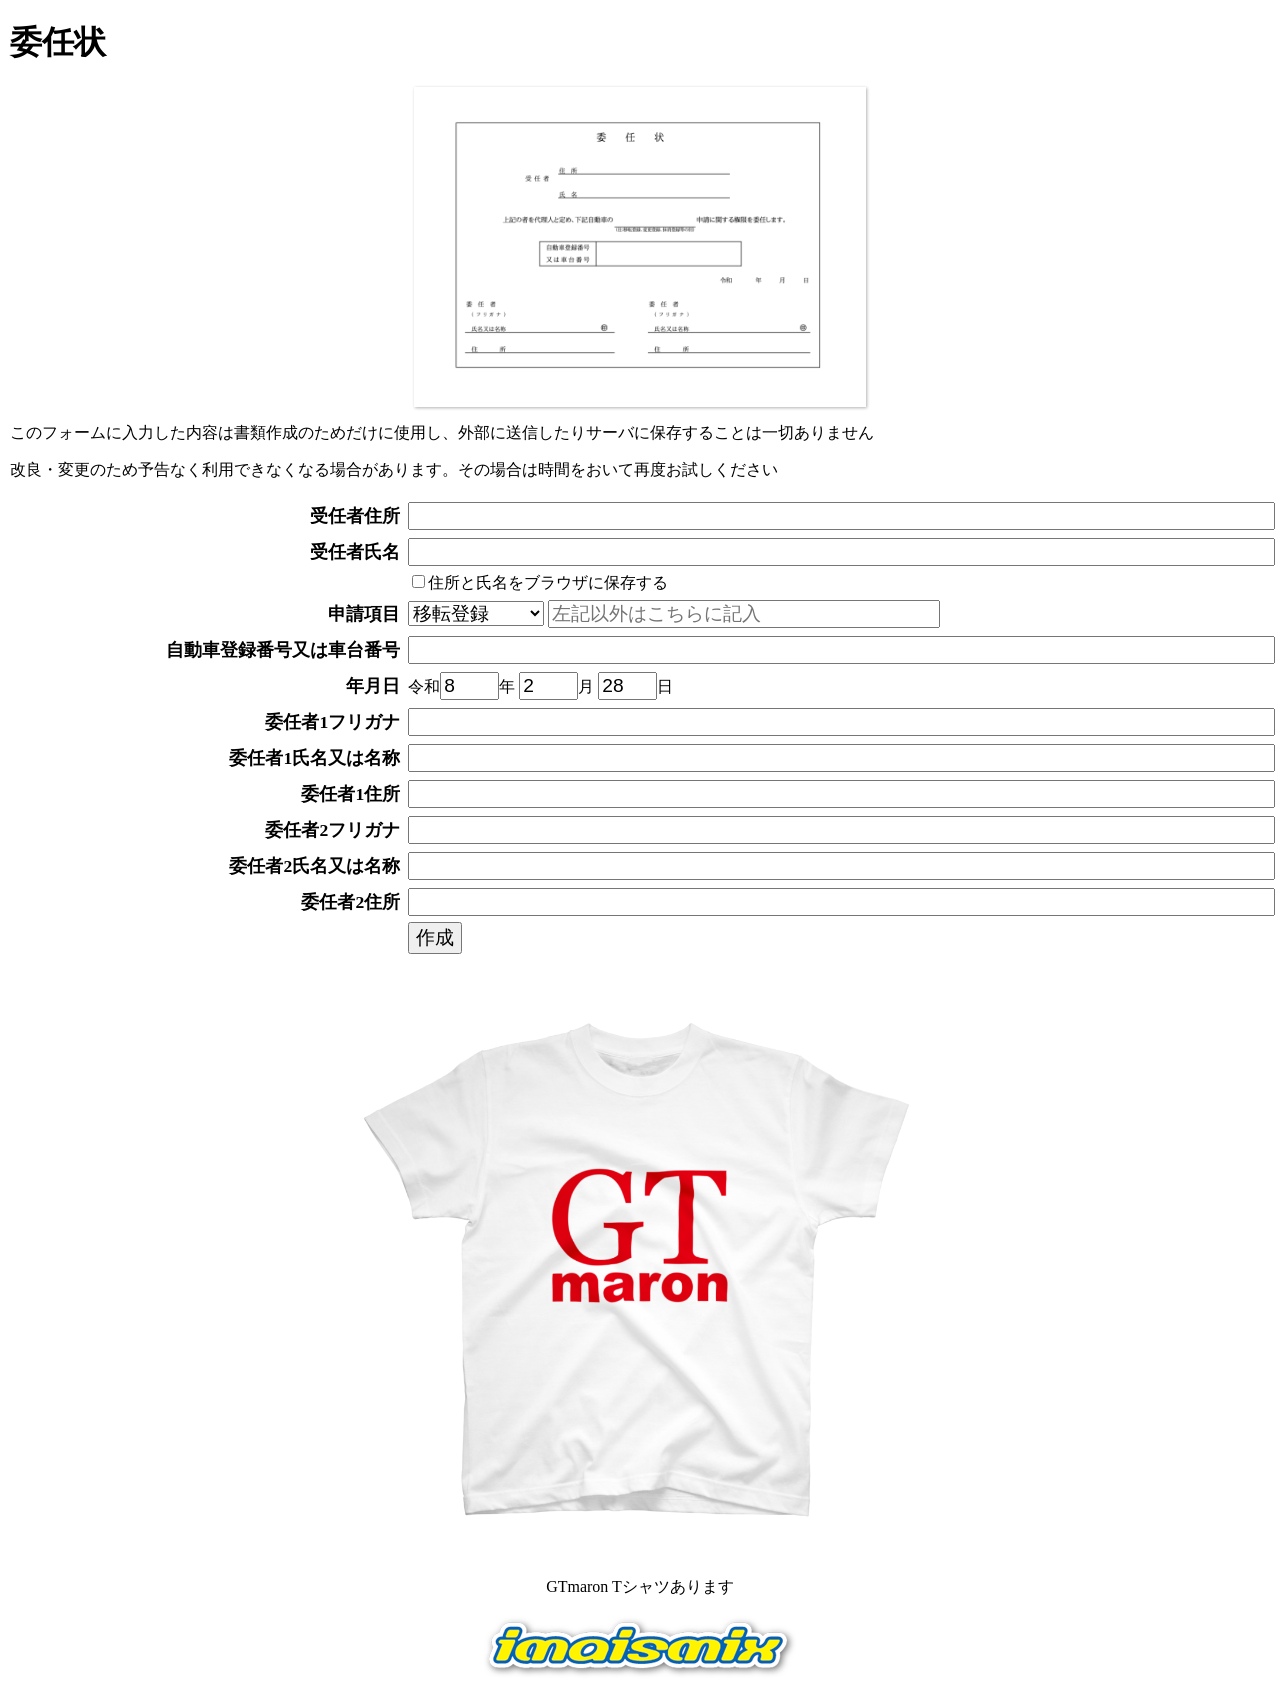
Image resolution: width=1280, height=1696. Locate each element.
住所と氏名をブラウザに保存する (540, 582)
